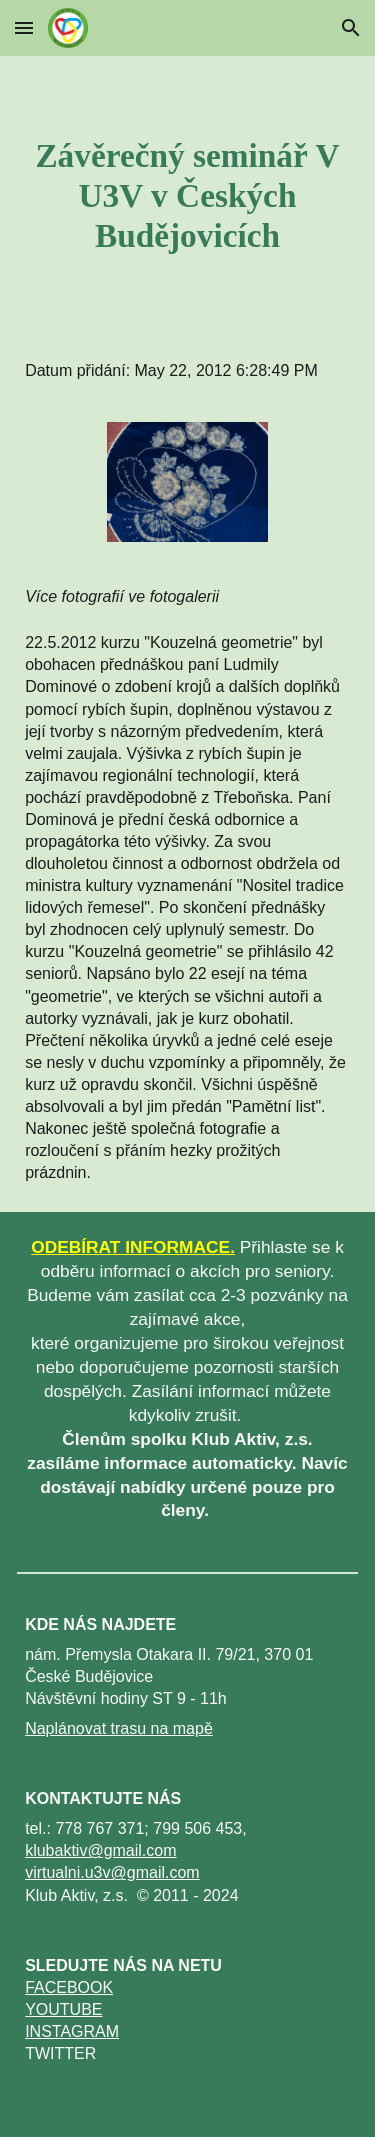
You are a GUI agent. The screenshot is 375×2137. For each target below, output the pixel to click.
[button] (24, 27)
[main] (187, 196)
